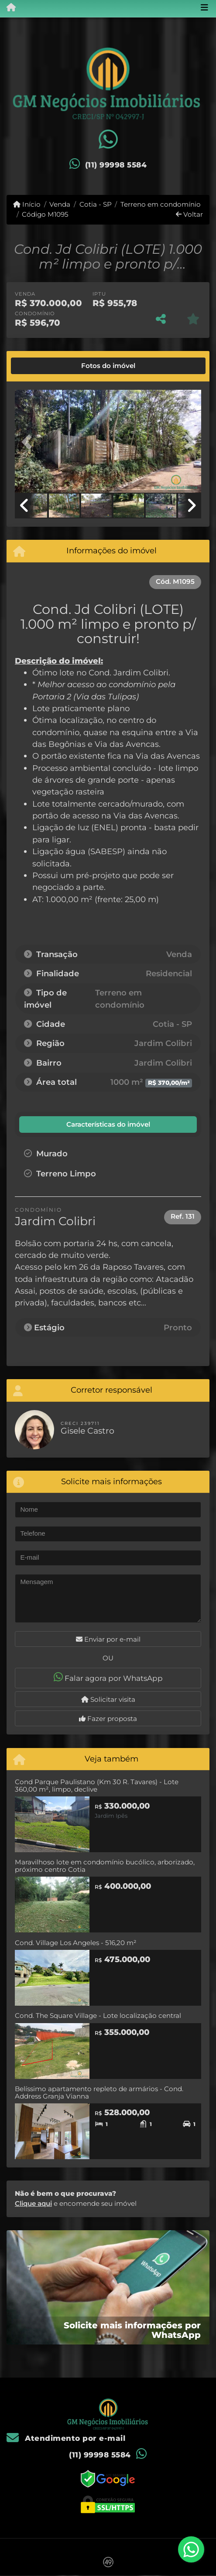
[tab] (44, 366)
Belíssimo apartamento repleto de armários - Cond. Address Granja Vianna (99, 2092)
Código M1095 (45, 214)
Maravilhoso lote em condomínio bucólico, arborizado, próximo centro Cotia (105, 1866)
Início (27, 204)
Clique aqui (33, 2203)
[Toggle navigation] (204, 8)
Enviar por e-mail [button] (108, 1639)
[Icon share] (107, 140)
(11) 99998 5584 (116, 164)
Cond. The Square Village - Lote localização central (98, 2015)
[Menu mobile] (8, 8)
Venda (59, 204)
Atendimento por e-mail (66, 2438)
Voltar (189, 214)
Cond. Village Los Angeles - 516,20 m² (76, 1943)
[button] (29, 442)
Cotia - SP (95, 204)
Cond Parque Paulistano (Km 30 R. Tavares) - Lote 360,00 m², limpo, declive (96, 1785)
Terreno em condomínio (160, 204)
